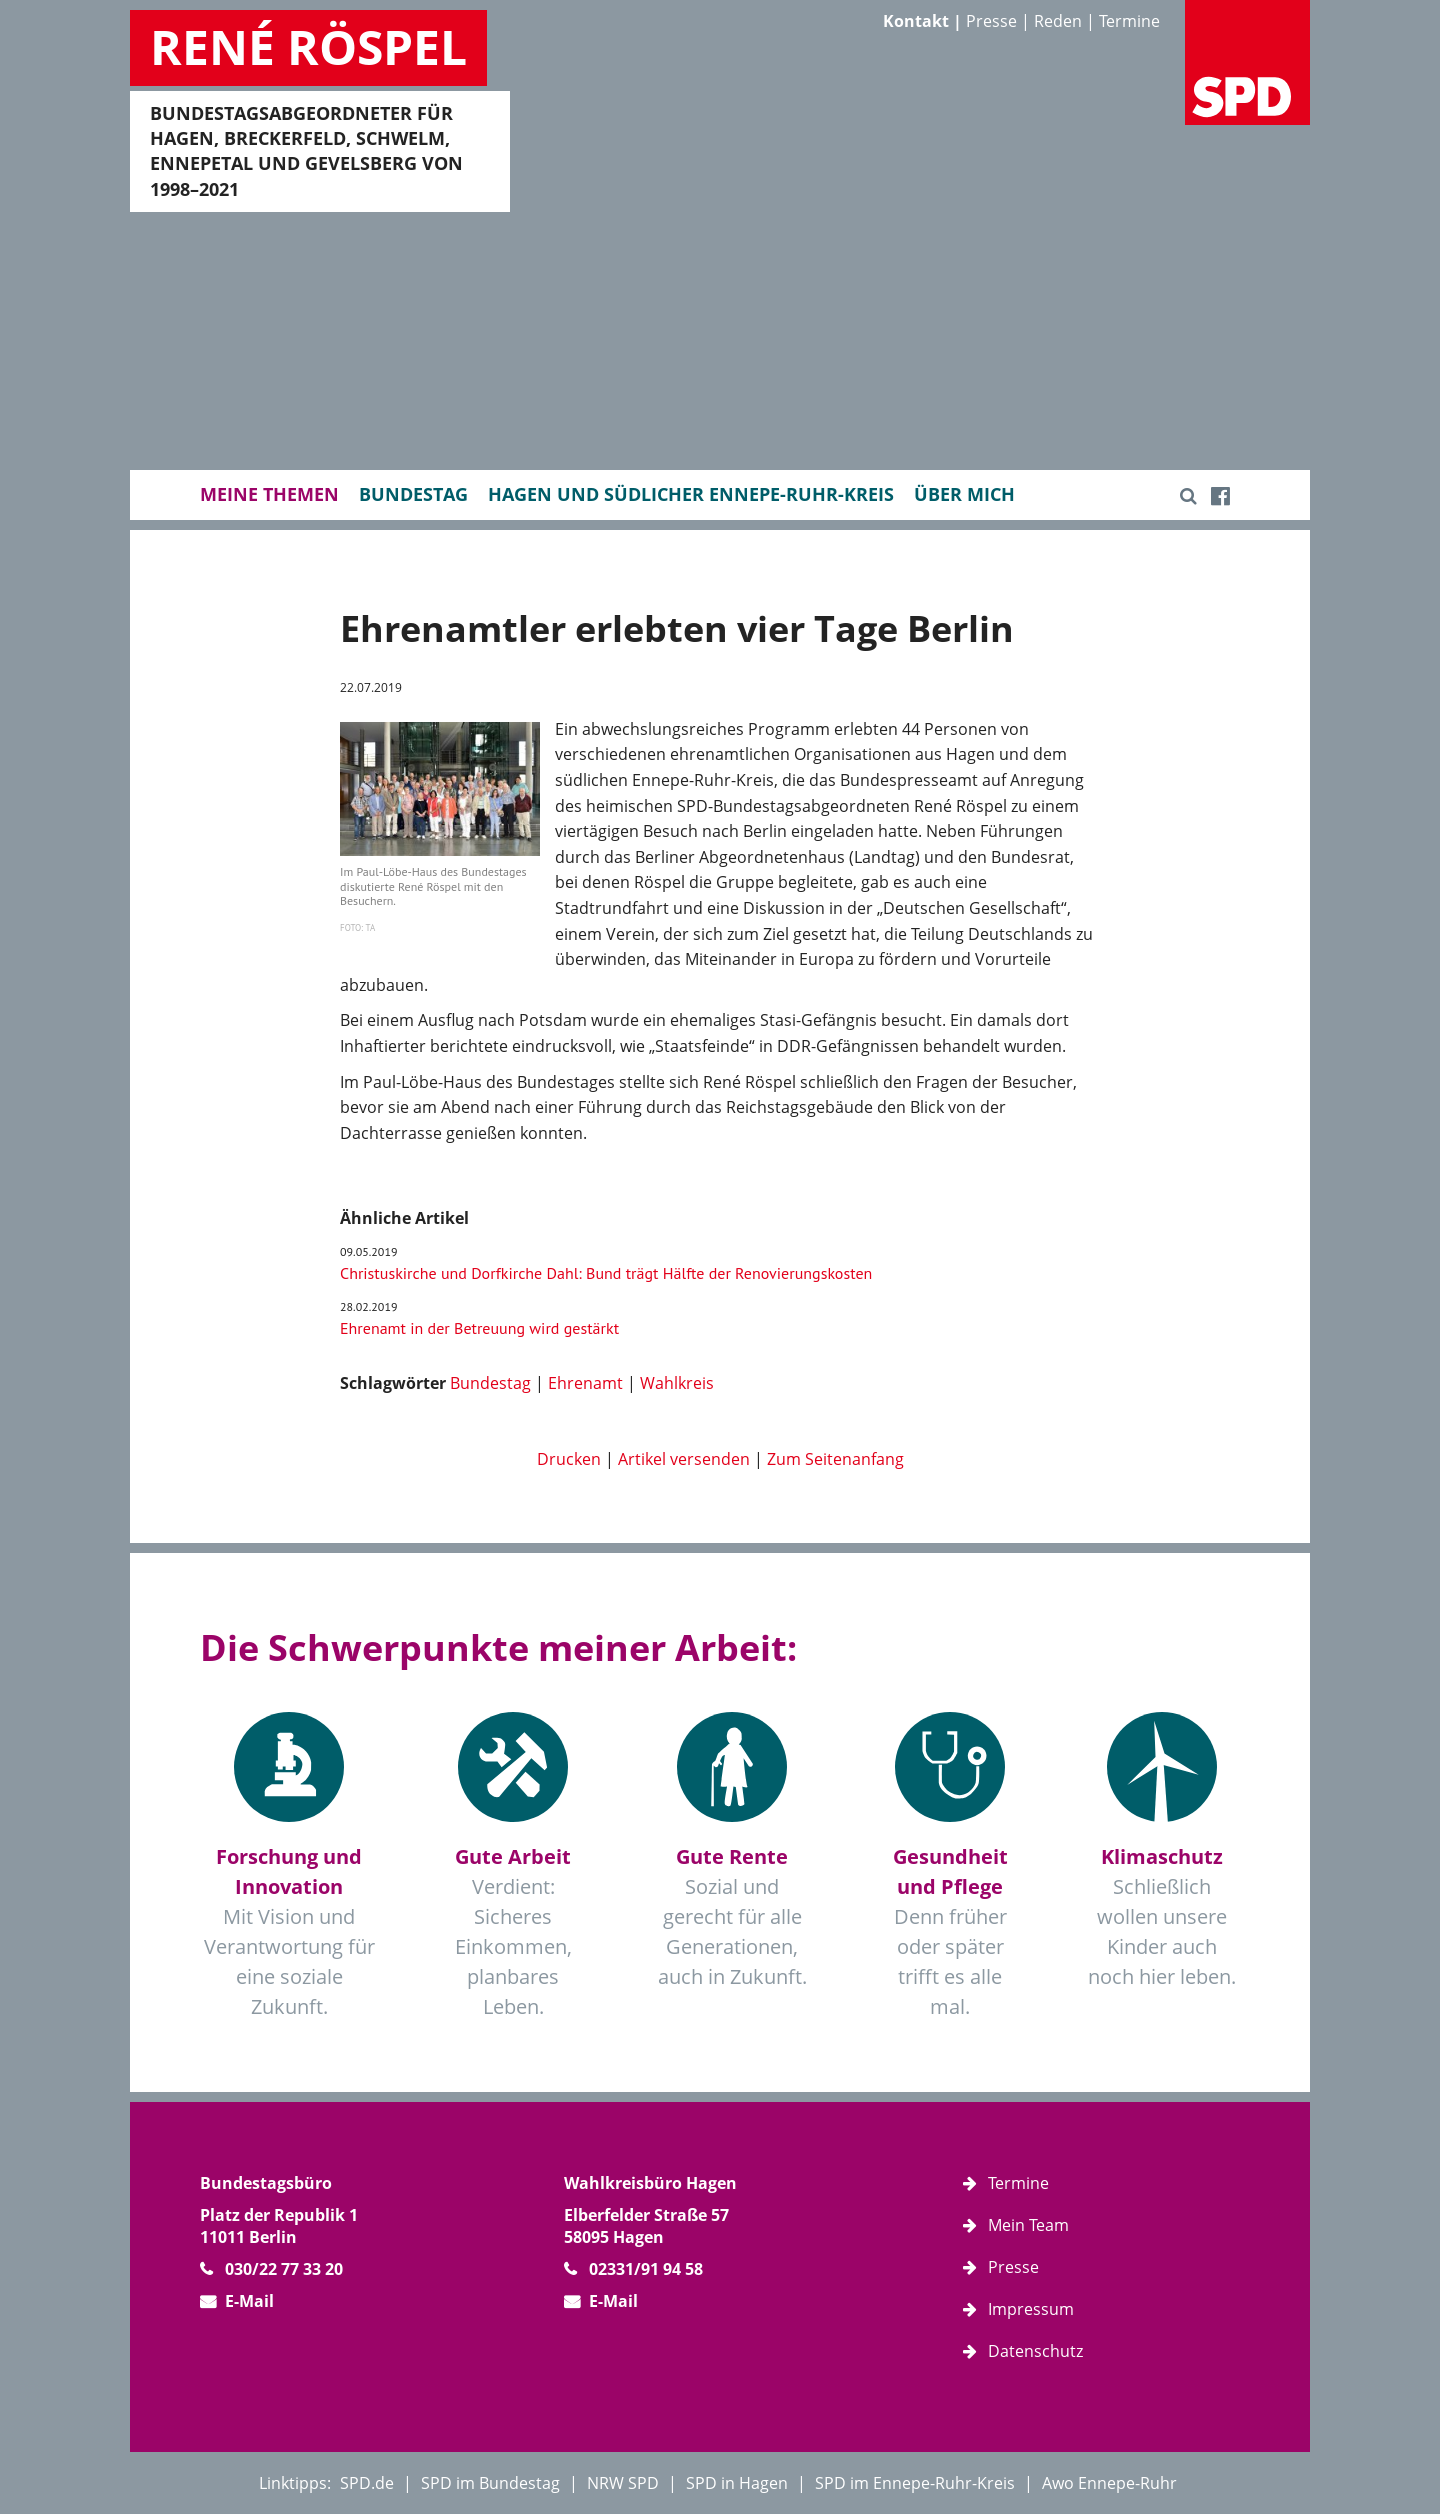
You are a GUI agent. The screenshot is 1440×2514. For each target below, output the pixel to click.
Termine (1129, 21)
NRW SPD (623, 2483)
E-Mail (249, 2301)
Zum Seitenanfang (835, 1459)
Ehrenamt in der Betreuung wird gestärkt (479, 1328)
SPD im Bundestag (490, 2483)
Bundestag (490, 1383)
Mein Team (1028, 2225)
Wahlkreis (677, 1383)
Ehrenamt (585, 1383)
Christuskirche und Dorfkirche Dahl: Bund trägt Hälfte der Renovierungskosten (606, 1273)
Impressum (1031, 2309)
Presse (991, 21)
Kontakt (916, 21)
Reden (1058, 21)
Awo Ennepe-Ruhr (1109, 2483)
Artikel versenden (684, 1459)
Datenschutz (1035, 2351)
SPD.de (367, 2483)
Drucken (569, 1459)
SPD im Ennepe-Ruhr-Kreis (915, 2483)
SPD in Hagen (737, 2483)
